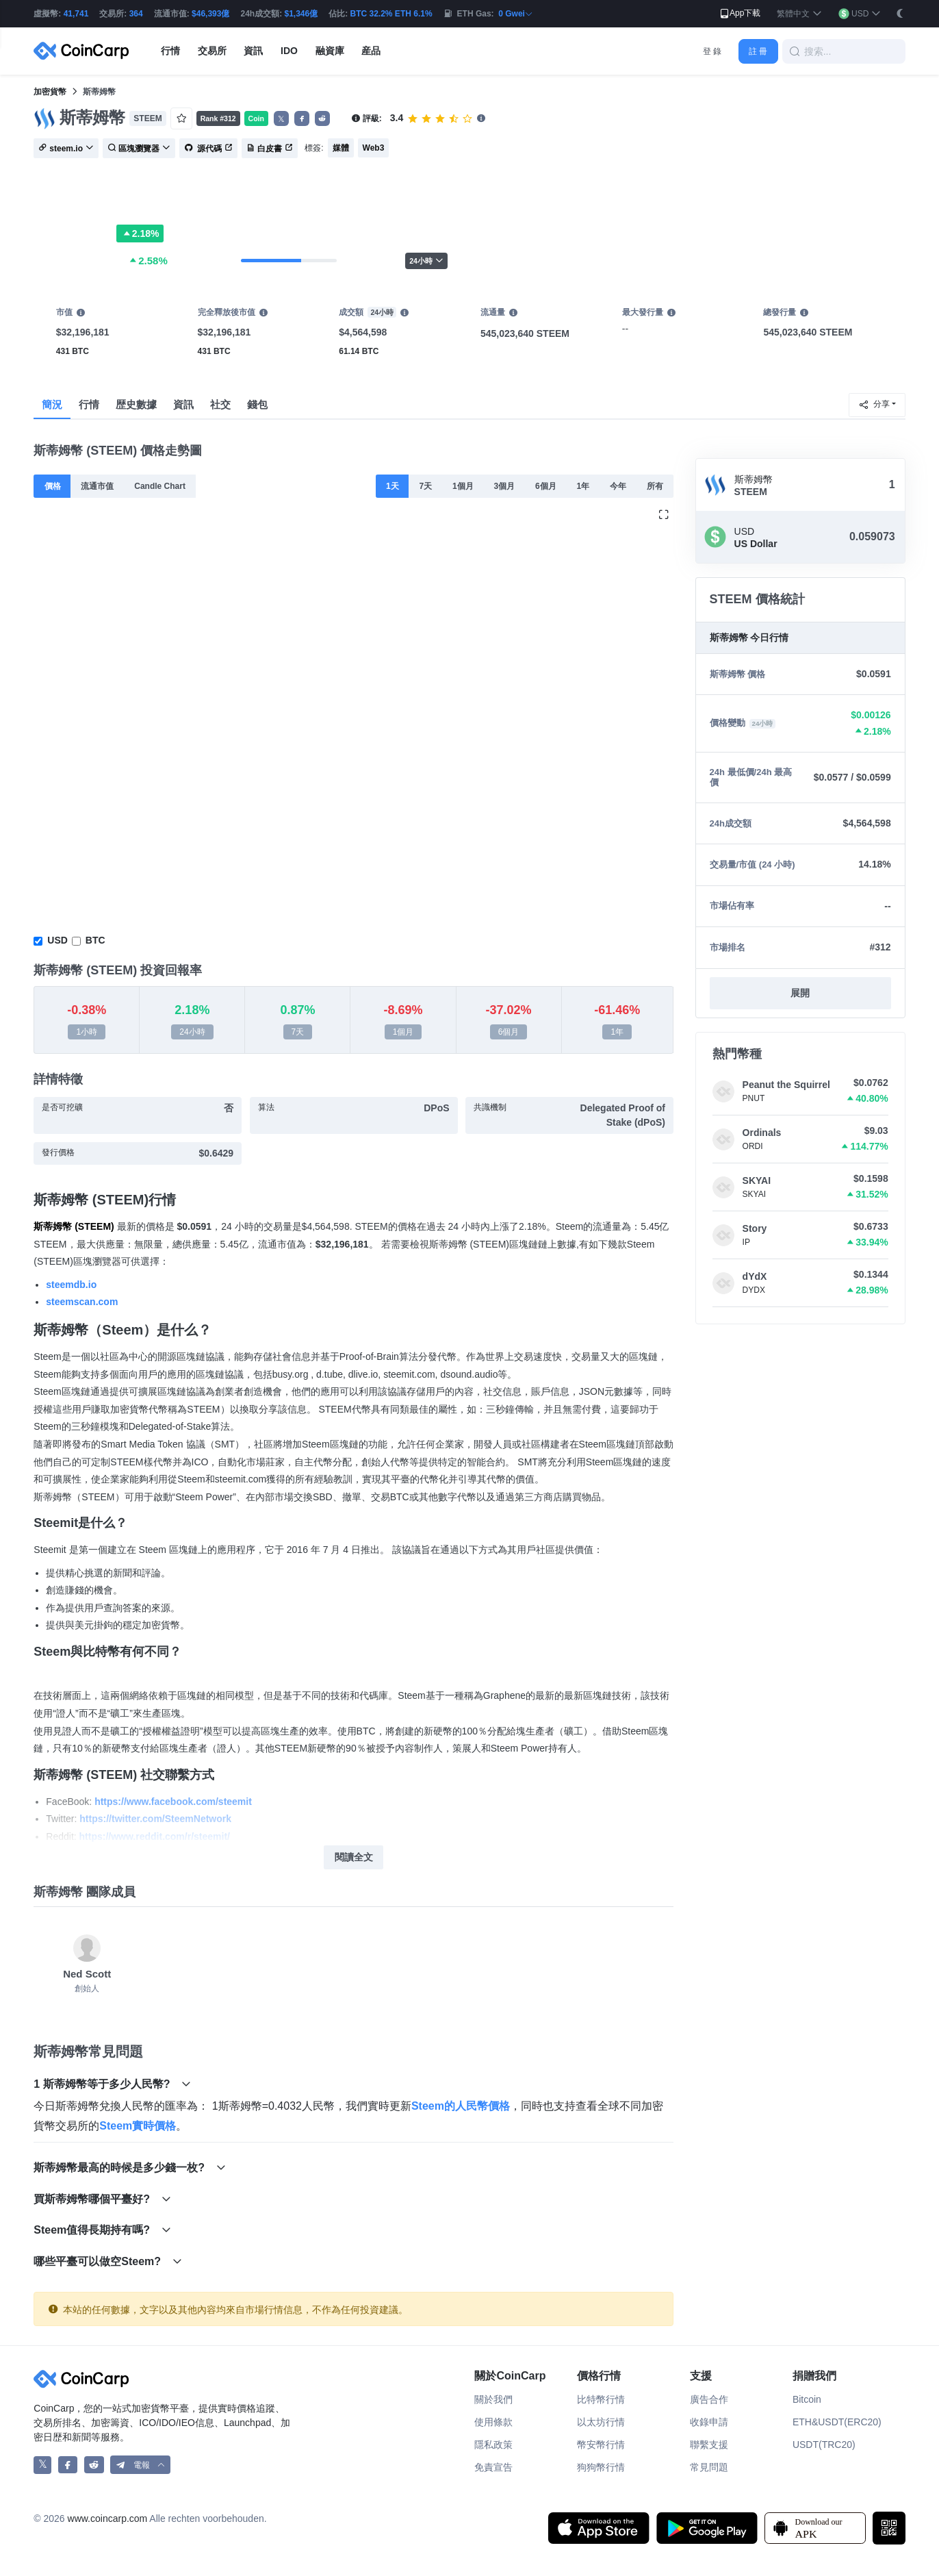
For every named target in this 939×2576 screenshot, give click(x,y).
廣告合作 (709, 2399)
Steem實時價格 (137, 2126)
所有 (655, 486)
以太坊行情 (601, 2421)
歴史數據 (136, 404)
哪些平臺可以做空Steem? (107, 2261)
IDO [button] (289, 50)
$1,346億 (301, 13)
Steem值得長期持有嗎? (102, 2230)
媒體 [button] (341, 148)
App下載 (739, 13)
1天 (392, 486)
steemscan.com (82, 1301)
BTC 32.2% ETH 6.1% (391, 13)
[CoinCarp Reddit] (94, 2464)
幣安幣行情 (601, 2444)
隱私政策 (493, 2444)
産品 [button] (371, 50)
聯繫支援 (709, 2444)
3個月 (504, 486)
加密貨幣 (50, 92)
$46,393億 (210, 13)
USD (57, 940)
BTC (95, 940)
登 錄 (712, 51)
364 (136, 13)
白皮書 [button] (269, 148)
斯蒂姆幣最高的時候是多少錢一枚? (129, 2167)
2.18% (140, 233)
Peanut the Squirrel (786, 1084)
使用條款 (493, 2421)
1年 (582, 486)
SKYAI (757, 1180)
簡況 (52, 404)
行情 (89, 404)
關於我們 (493, 2399)
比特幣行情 (601, 2399)
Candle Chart (159, 486)
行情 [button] (170, 50)
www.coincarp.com (108, 2518)
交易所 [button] (212, 50)
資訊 (183, 404)
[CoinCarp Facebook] (68, 2464)
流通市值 (97, 486)
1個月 (463, 486)
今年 (618, 486)
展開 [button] (800, 992)
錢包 (257, 404)
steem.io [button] (66, 148)
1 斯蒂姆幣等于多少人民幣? (112, 2084)
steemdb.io (71, 1284)
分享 (874, 404)
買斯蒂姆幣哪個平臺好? (102, 2199)
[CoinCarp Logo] (85, 51)
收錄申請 (709, 2421)
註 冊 (758, 51)
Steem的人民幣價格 (460, 2106)
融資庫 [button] (330, 50)
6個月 (545, 486)
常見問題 (709, 2467)
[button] (799, 14)
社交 (220, 404)
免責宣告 (493, 2467)
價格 (52, 486)
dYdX (755, 1276)
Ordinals (762, 1132)
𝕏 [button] (281, 119)
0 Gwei (515, 13)
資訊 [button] (253, 50)
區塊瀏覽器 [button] (138, 148)
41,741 (76, 13)
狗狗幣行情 (601, 2467)
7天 (426, 486)
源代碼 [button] (208, 148)
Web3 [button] (374, 148)
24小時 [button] (426, 260)
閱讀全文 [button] (354, 1857)
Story (755, 1228)
